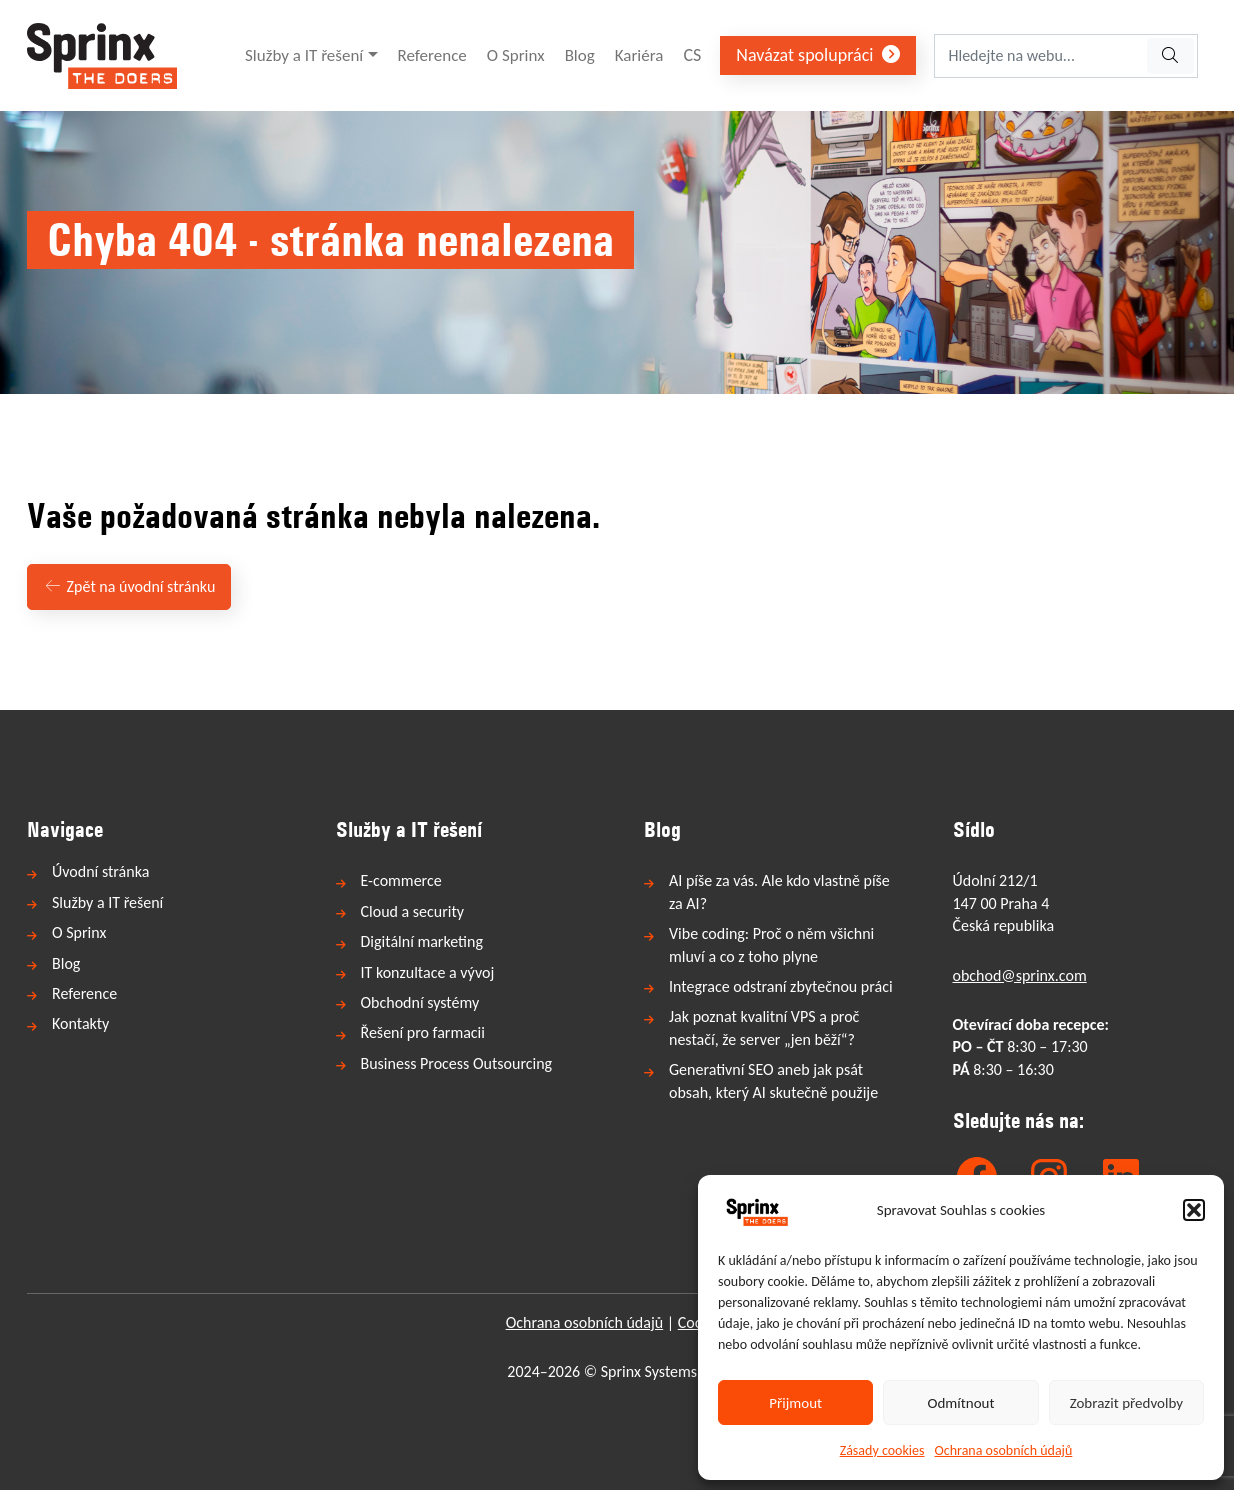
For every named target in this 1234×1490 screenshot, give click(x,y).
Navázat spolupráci (818, 55)
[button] (1194, 1210)
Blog (580, 55)
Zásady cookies (882, 1450)
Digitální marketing (422, 941)
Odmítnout (961, 1403)
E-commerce (401, 880)
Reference (432, 55)
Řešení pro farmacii (423, 1032)
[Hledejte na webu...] (1039, 56)
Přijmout (795, 1403)
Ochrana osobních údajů (1004, 1450)
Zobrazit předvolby (1126, 1403)
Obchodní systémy (420, 1002)
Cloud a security (413, 911)
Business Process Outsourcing (457, 1063)
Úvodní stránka (100, 871)
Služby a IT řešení (304, 55)
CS (692, 55)
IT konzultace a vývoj (428, 972)
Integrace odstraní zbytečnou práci (781, 986)
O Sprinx (516, 55)
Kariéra (639, 55)
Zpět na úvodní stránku (129, 586)
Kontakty (80, 1023)
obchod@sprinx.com (1020, 975)
